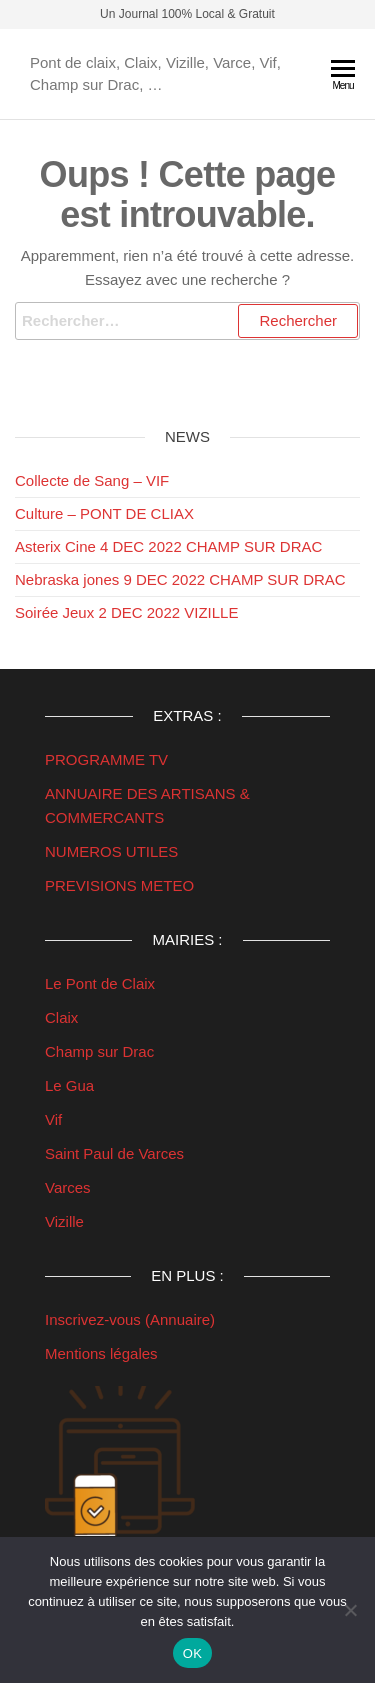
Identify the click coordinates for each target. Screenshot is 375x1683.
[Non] (350, 1610)
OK (192, 1653)
